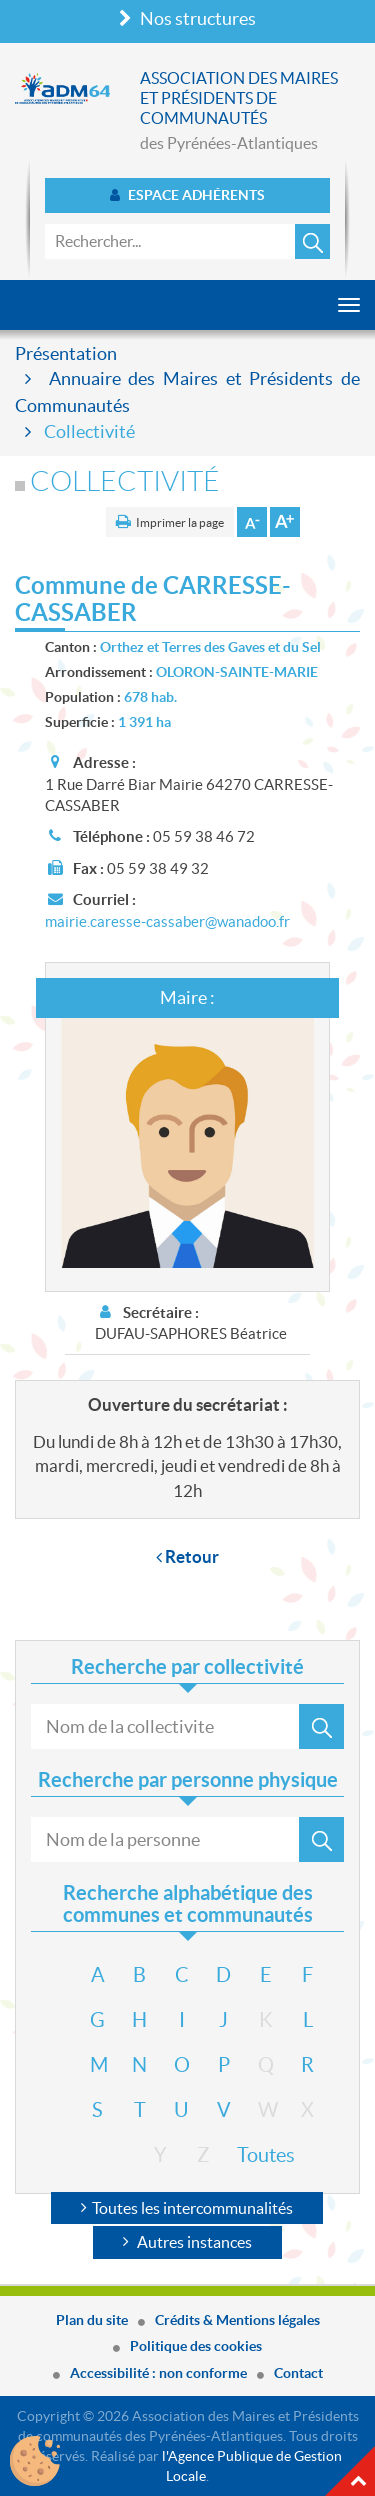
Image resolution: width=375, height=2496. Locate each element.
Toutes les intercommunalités (187, 2208)
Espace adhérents (187, 195)
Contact (298, 2373)
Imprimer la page (180, 522)
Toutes (249, 2155)
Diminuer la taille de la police (252, 522)
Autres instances (187, 2242)
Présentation (66, 353)
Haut (350, 2471)
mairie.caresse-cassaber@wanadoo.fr (167, 921)
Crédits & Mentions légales (237, 2320)
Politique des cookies (196, 2346)
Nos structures (187, 18)
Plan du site (92, 2320)
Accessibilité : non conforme (158, 2373)
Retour (187, 1556)
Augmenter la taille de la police (285, 522)
